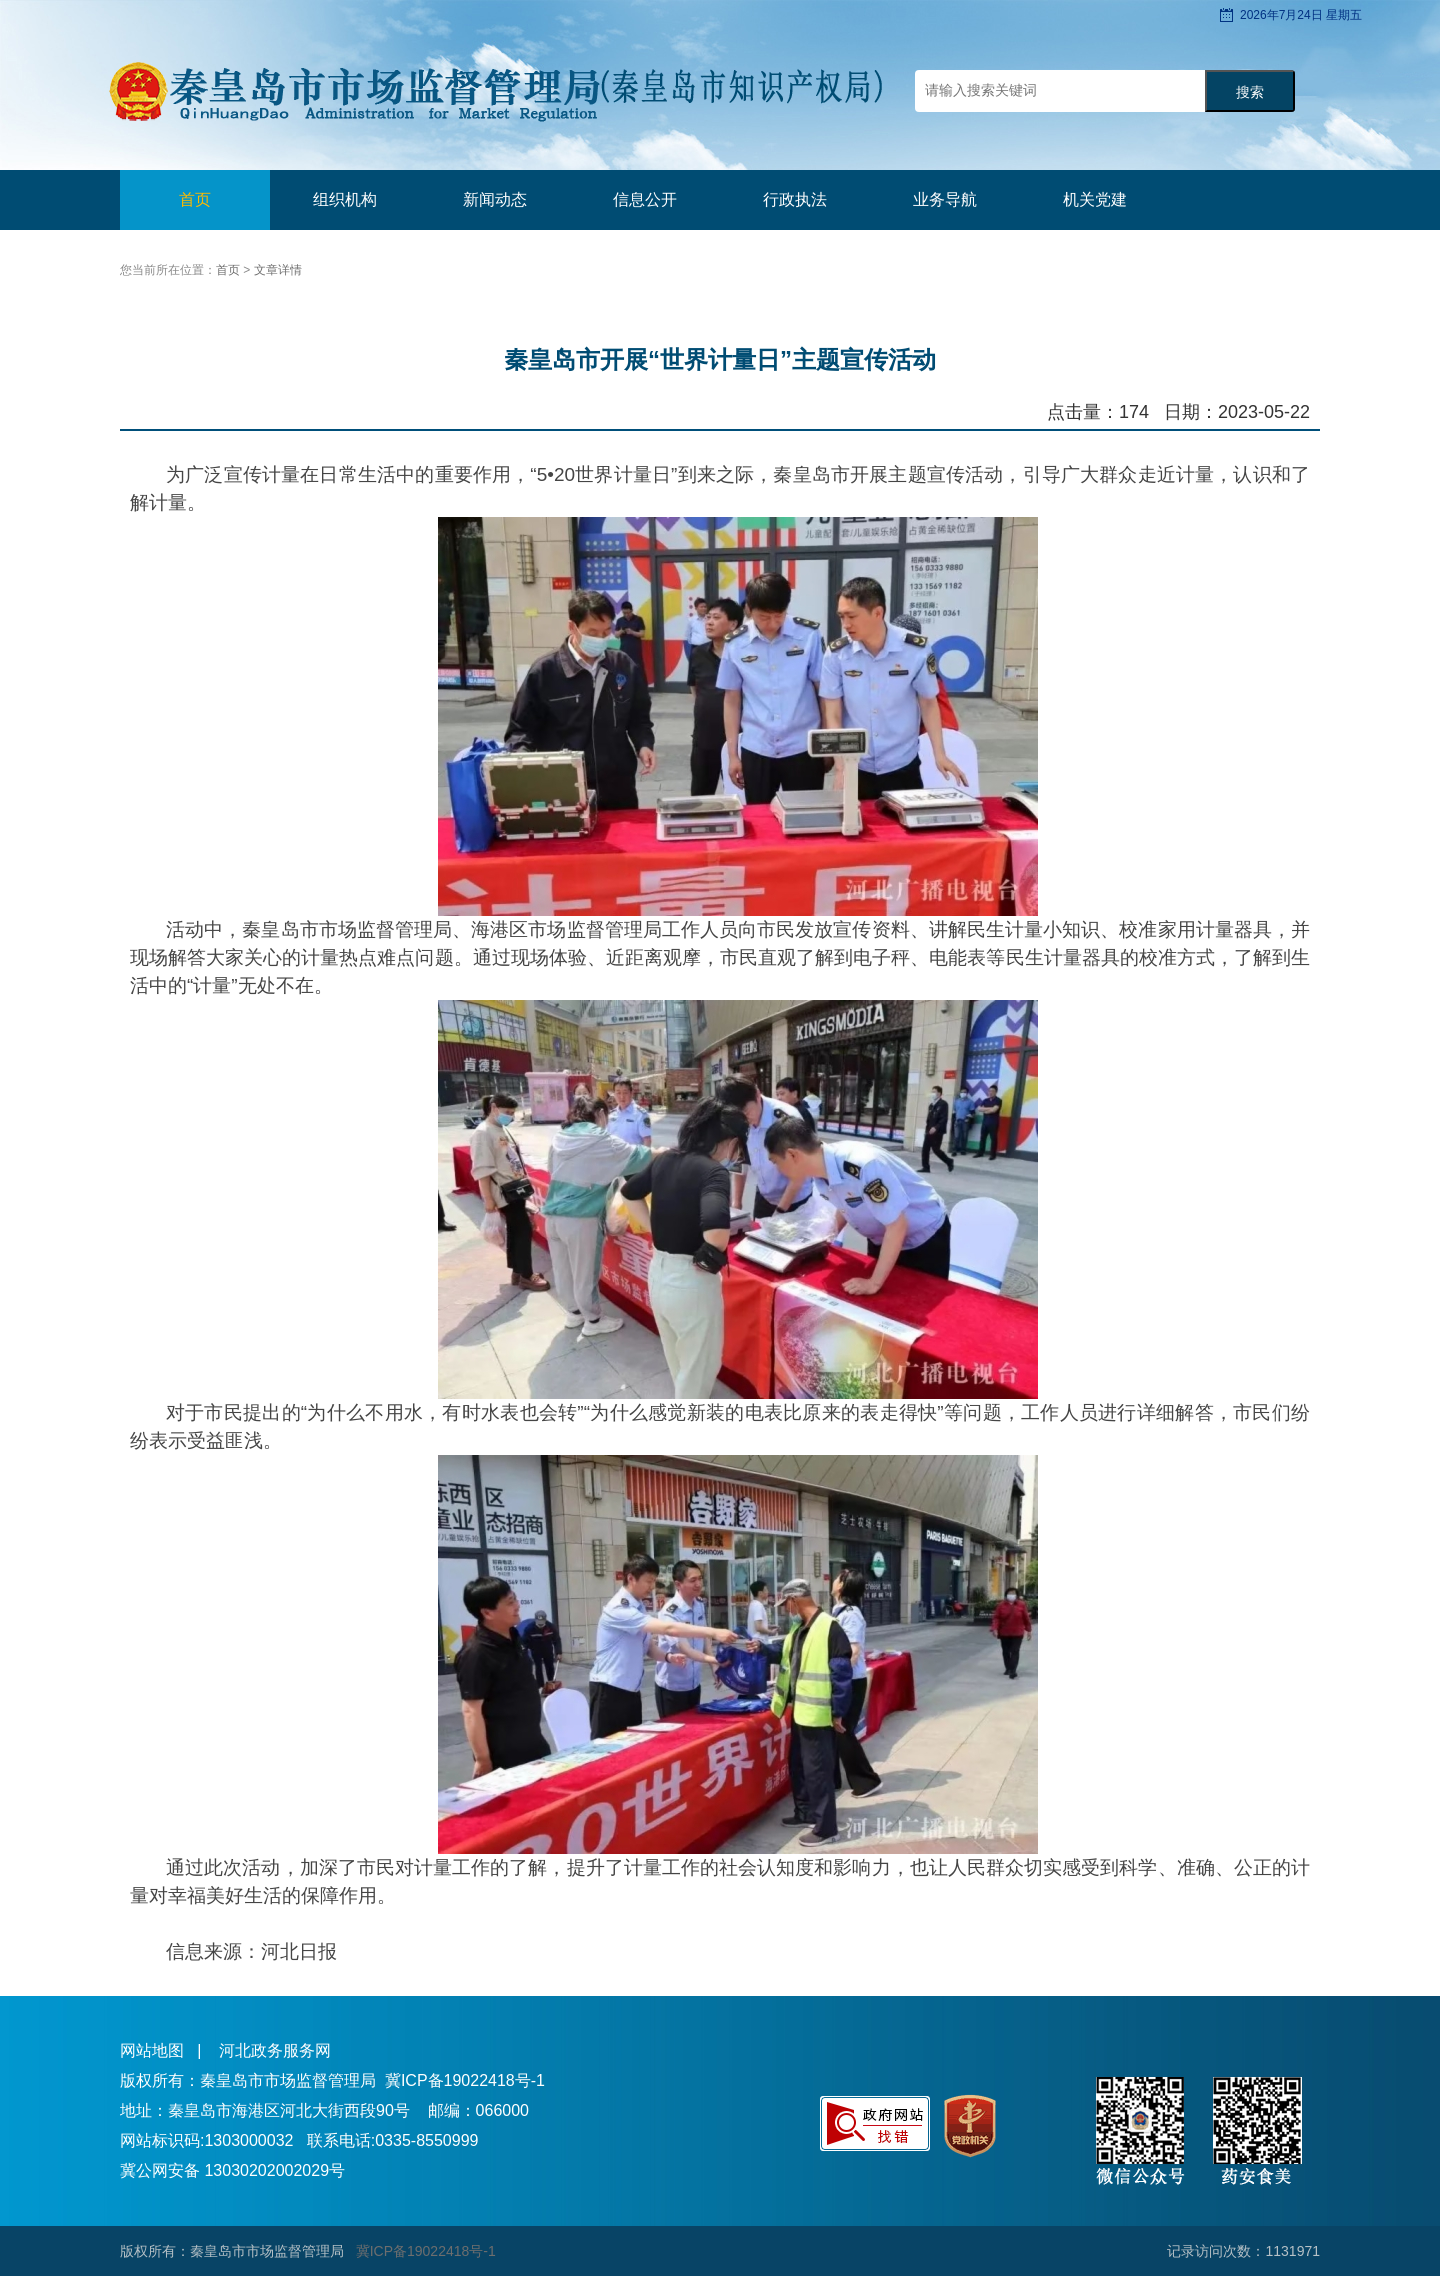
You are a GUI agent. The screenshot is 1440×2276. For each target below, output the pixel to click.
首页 (195, 199)
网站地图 (152, 2050)
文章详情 (278, 270)
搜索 (1250, 92)
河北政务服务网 (275, 2050)
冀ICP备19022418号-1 (465, 2080)
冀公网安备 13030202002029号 (232, 2170)
